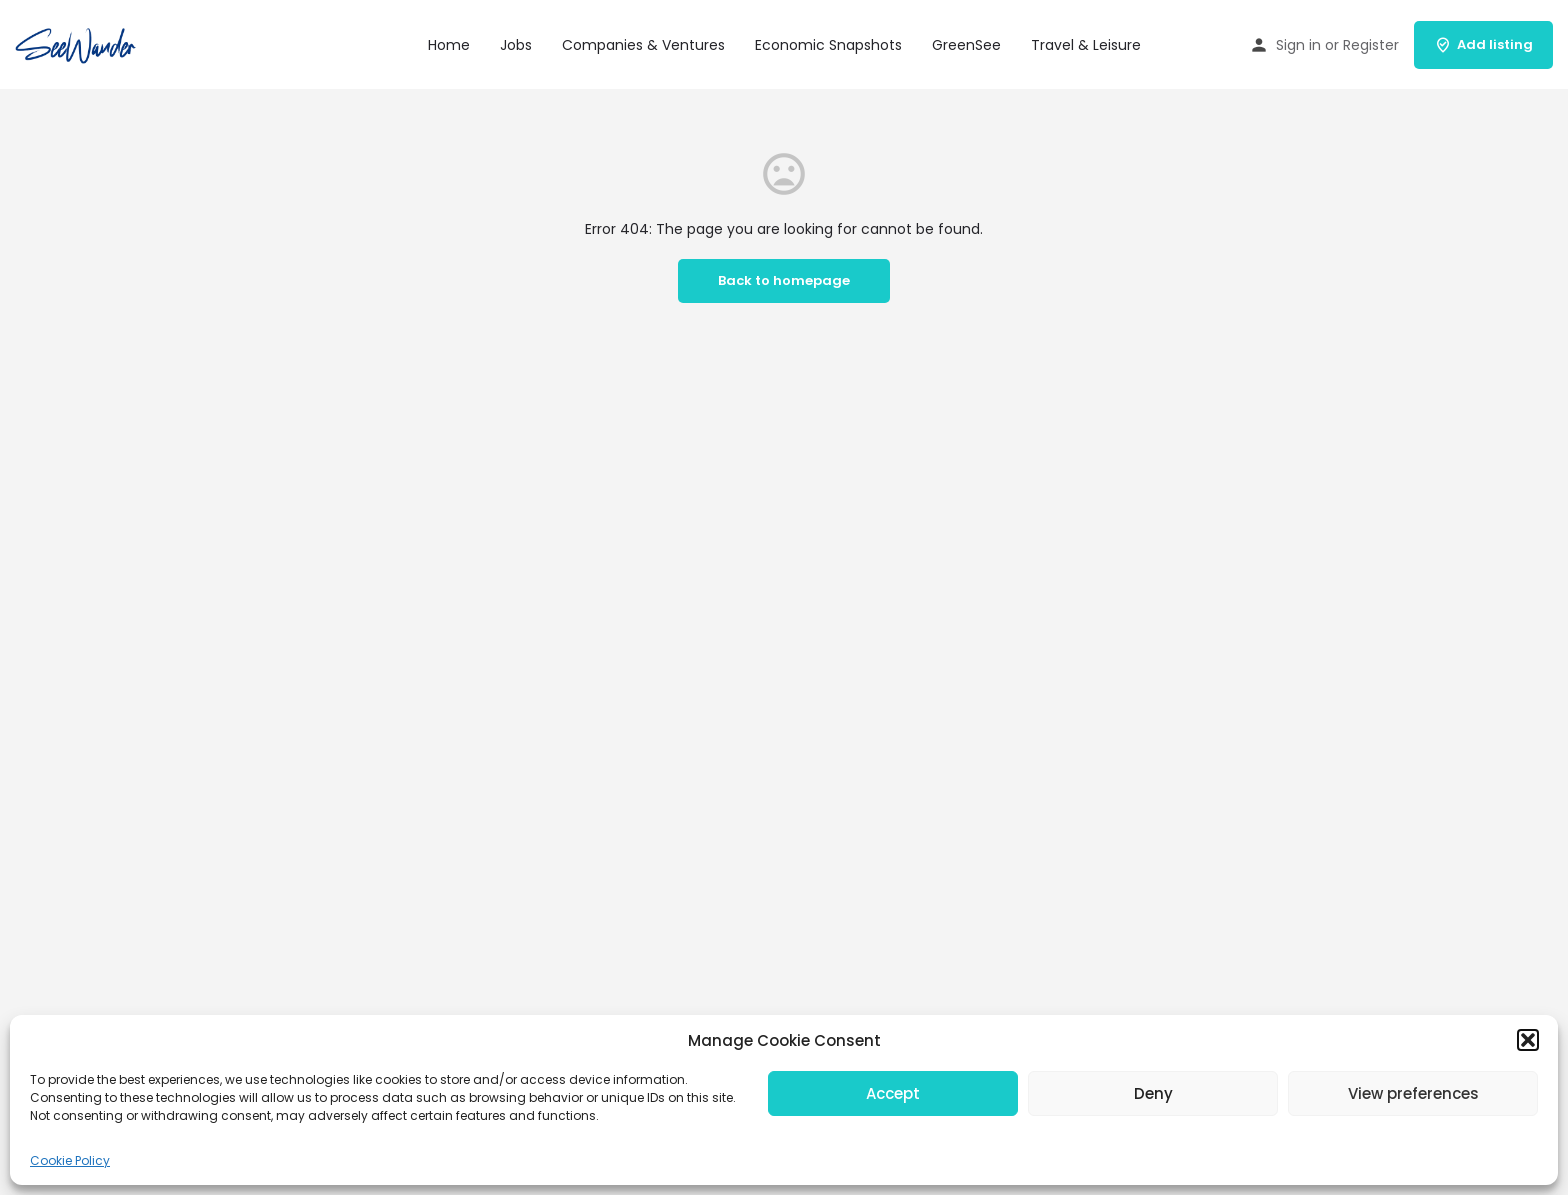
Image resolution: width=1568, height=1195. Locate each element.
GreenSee (966, 45)
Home (449, 45)
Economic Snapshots (828, 45)
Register (1371, 45)
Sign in (1298, 45)
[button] (1528, 1040)
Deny (1153, 1093)
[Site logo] (79, 43)
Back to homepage (784, 280)
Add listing (1483, 44)
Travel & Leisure (1086, 45)
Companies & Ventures (643, 45)
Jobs (516, 45)
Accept (893, 1093)
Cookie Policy (70, 1160)
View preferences (1413, 1093)
